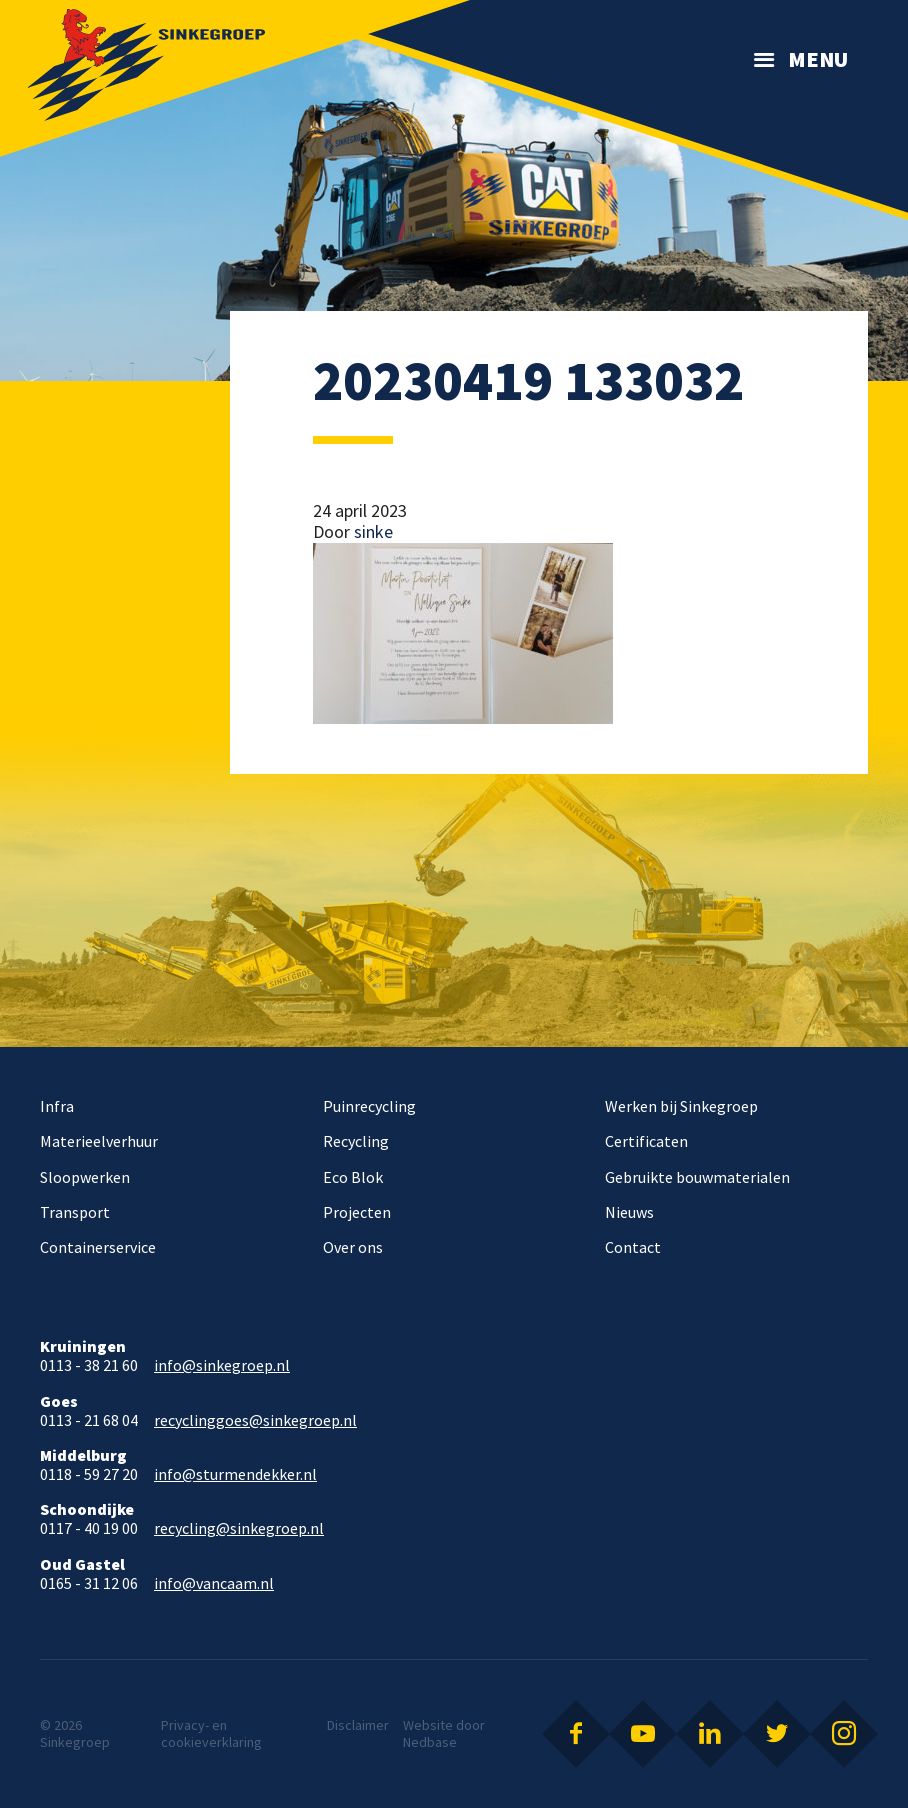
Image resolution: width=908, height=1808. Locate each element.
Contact (633, 1247)
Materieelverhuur (99, 1141)
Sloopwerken (85, 1177)
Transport (75, 1212)
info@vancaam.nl (214, 1583)
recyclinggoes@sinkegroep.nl (255, 1420)
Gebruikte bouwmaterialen (697, 1177)
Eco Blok (353, 1177)
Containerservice (98, 1247)
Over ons (353, 1247)
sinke (373, 531)
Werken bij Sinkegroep (681, 1106)
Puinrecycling (369, 1106)
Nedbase (430, 1742)
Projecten (357, 1212)
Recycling (356, 1141)
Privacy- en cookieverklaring (211, 1733)
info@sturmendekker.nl (235, 1474)
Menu (818, 59)
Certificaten (646, 1141)
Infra (57, 1106)
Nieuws (629, 1212)
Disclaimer (358, 1725)
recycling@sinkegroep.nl (239, 1528)
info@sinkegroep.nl (222, 1365)
